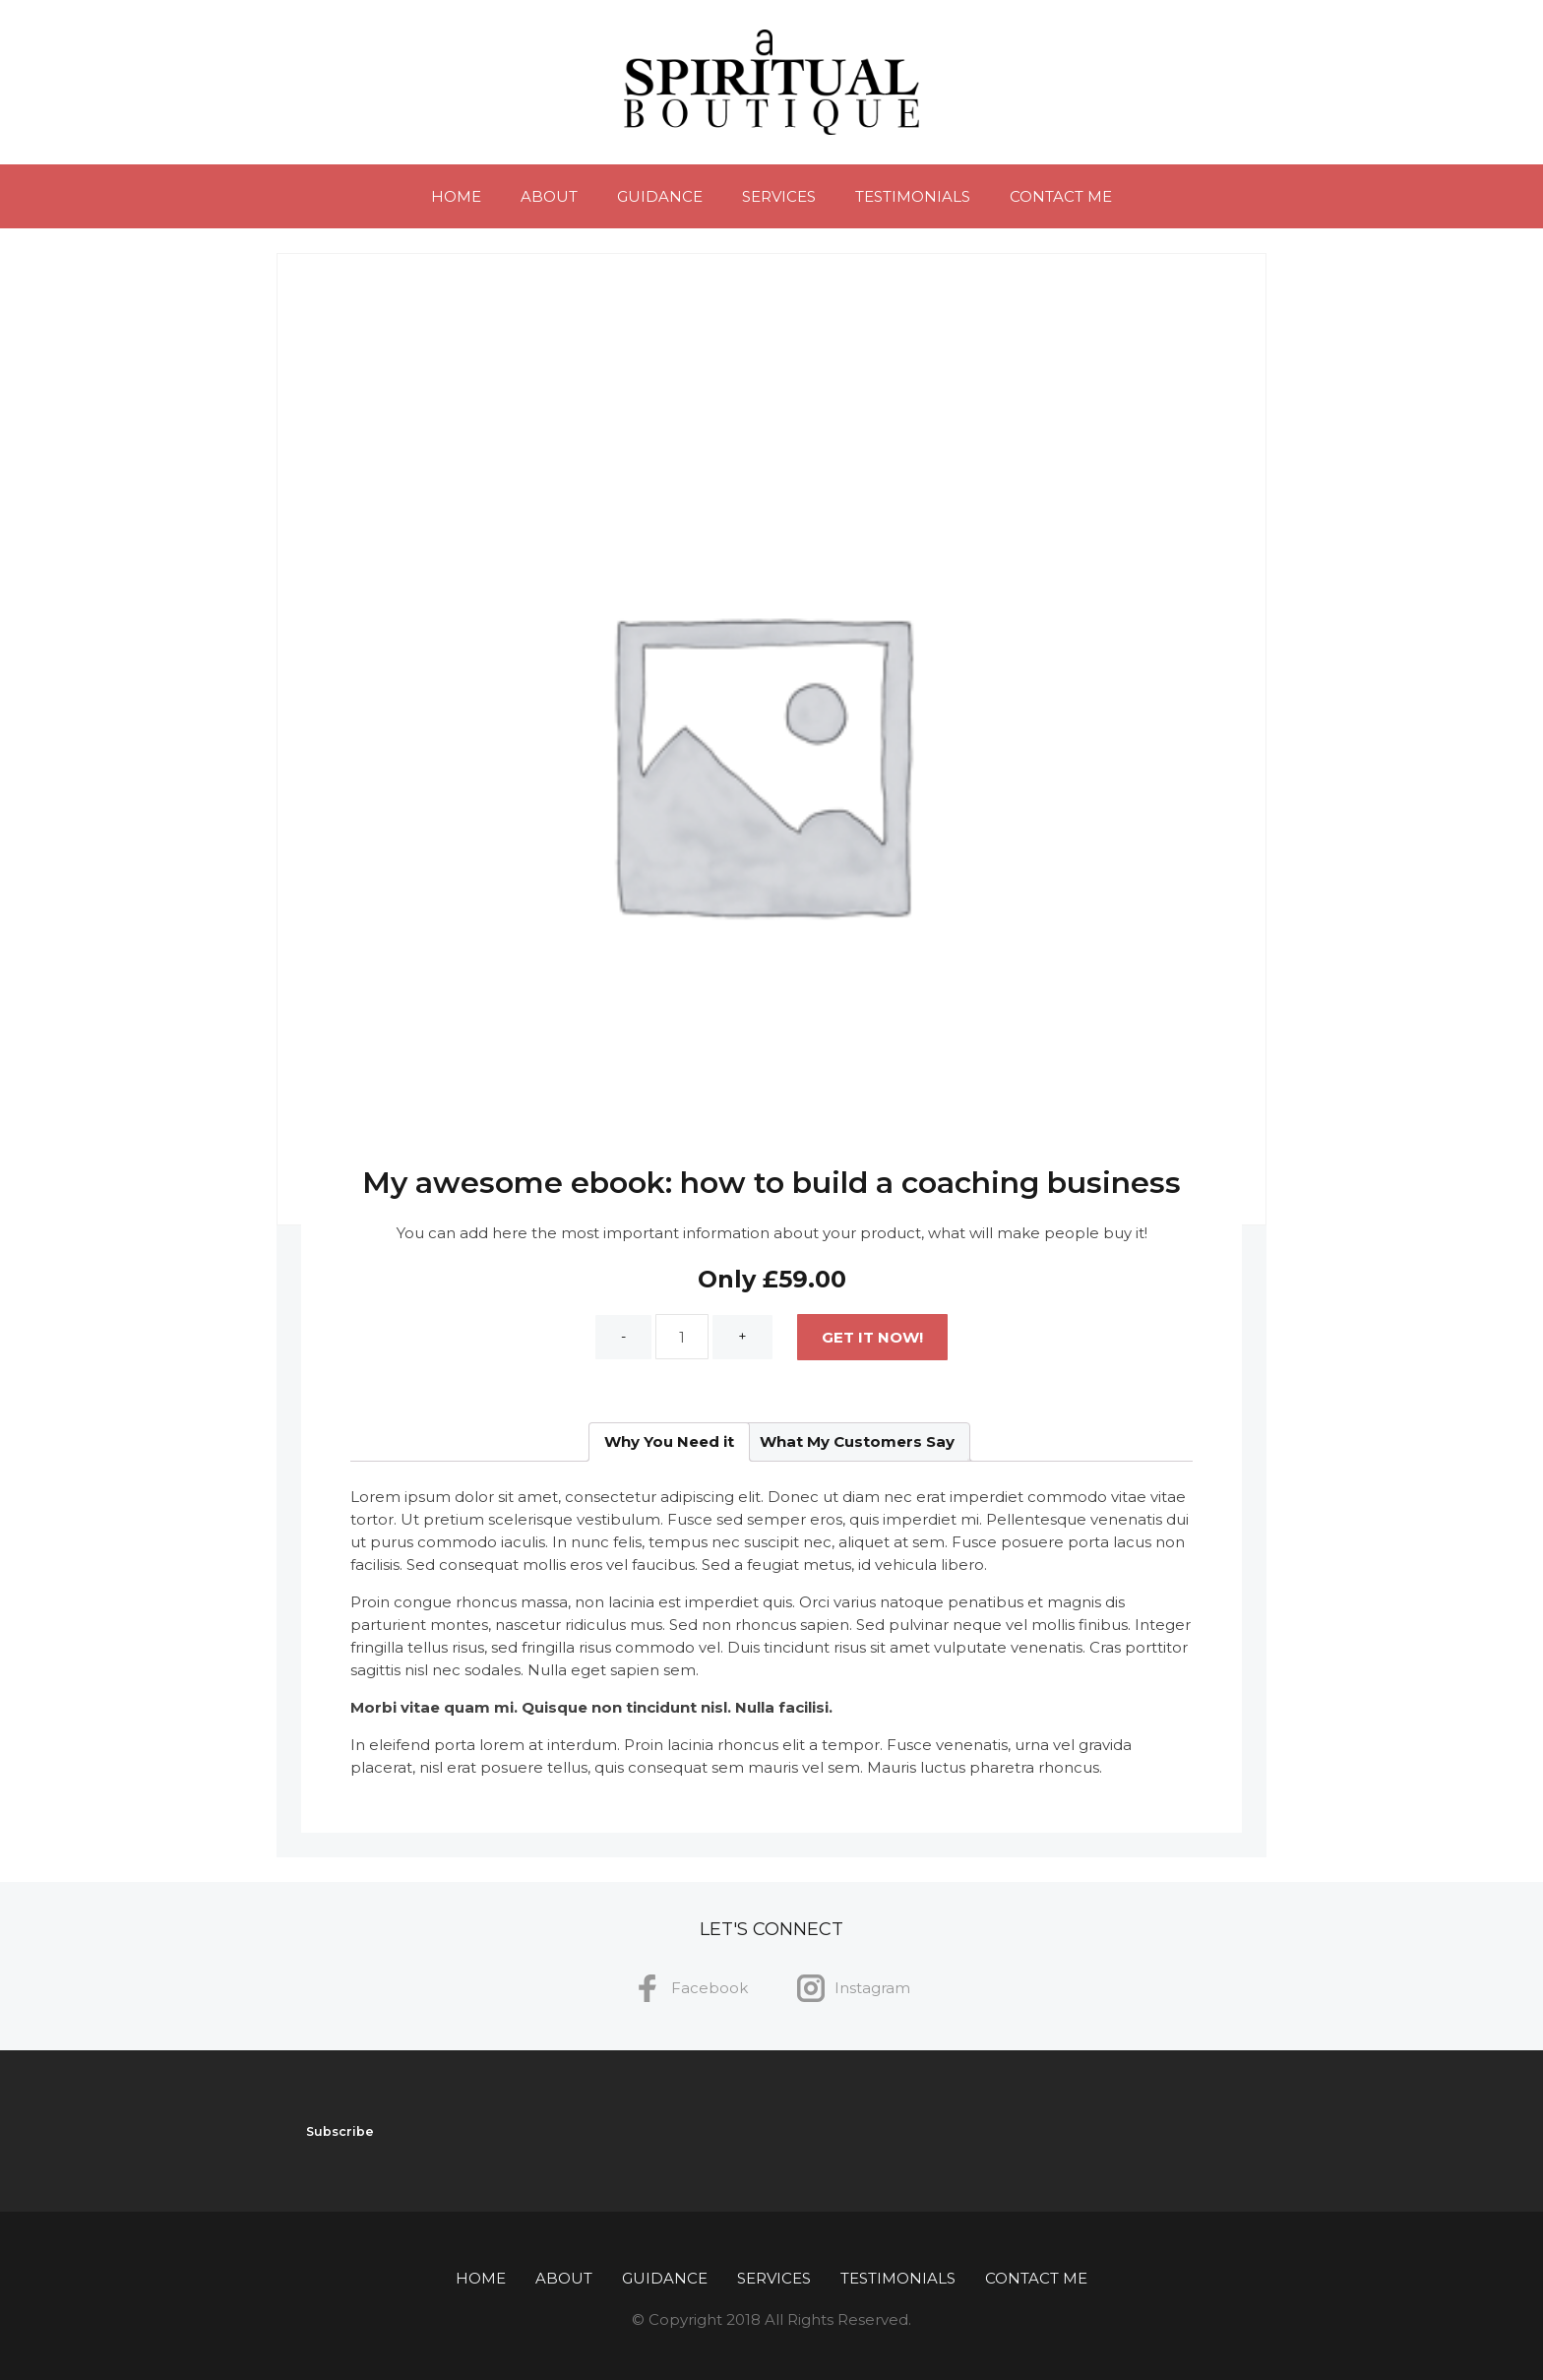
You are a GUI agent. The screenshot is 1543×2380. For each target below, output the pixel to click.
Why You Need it (669, 1441)
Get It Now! (872, 1337)
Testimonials (912, 196)
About (549, 196)
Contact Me (1061, 196)
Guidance (660, 196)
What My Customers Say (857, 1441)
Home (456, 196)
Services (779, 196)
